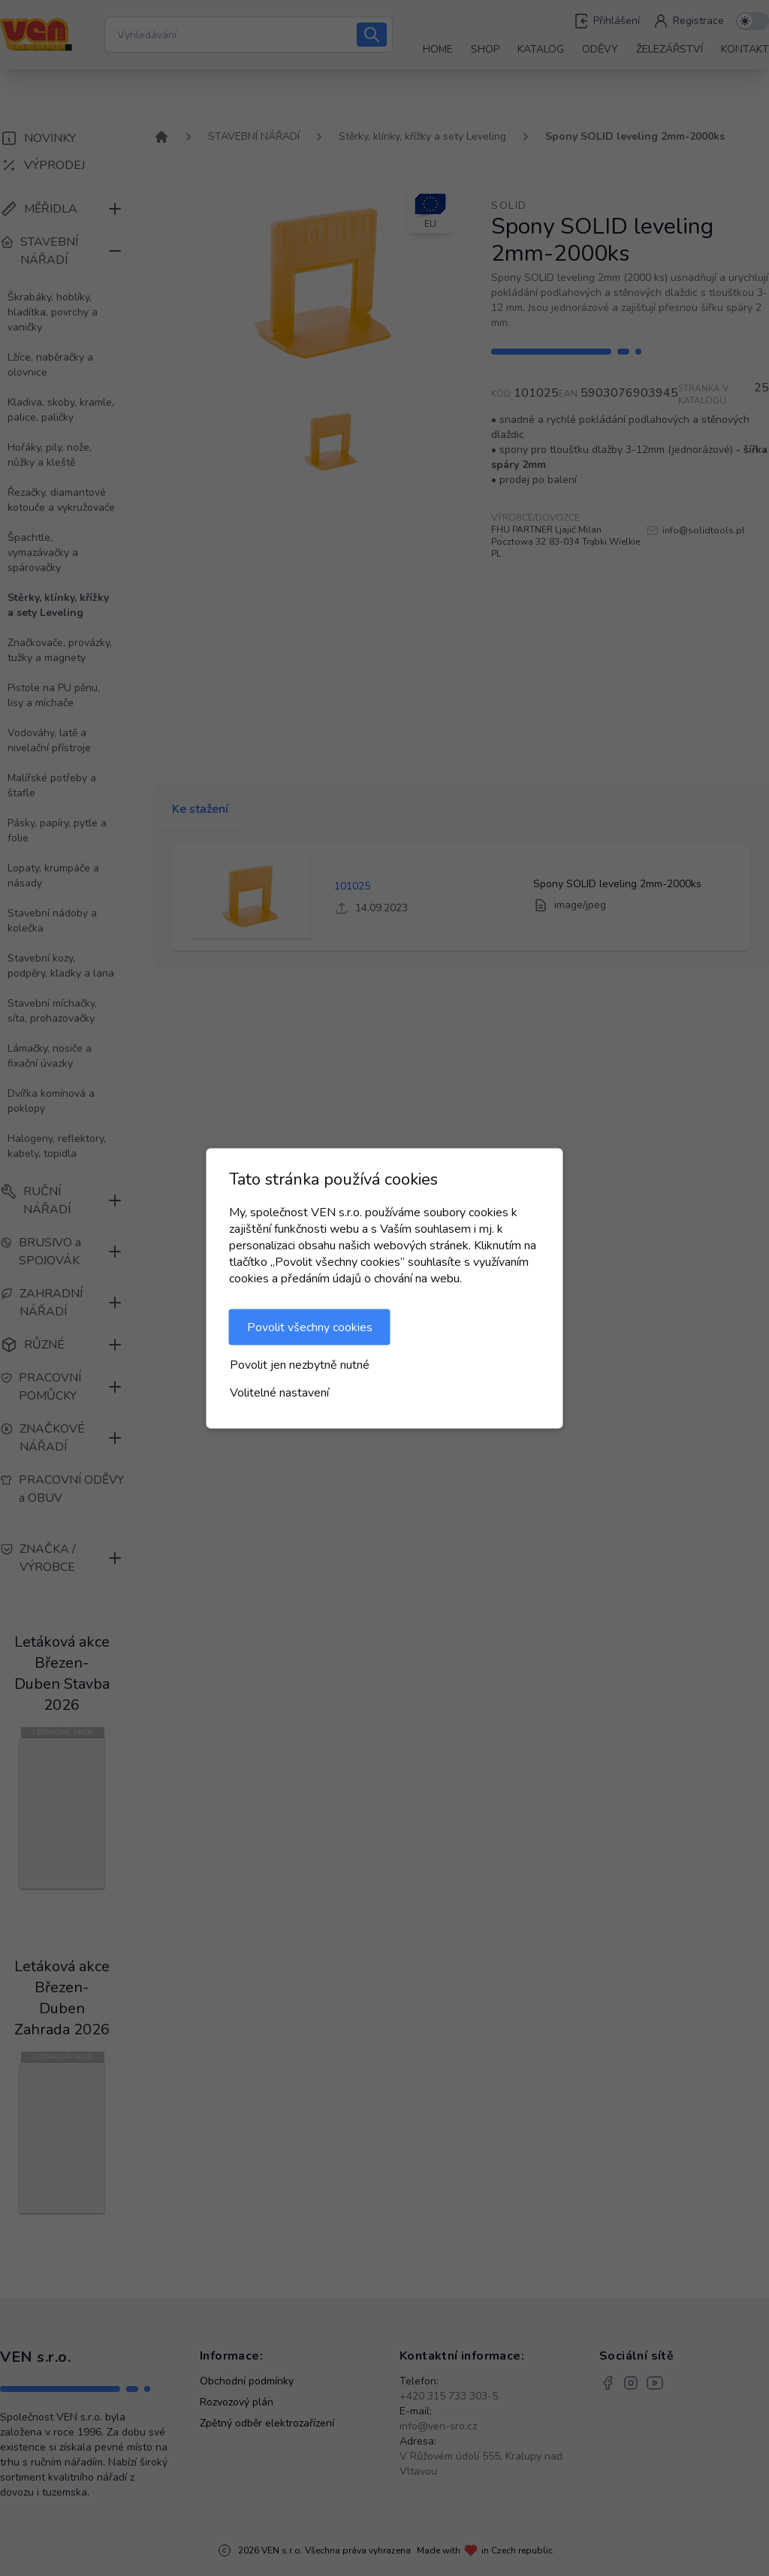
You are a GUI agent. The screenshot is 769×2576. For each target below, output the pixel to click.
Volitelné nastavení (279, 1392)
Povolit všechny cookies (309, 1326)
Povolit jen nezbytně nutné (299, 1364)
